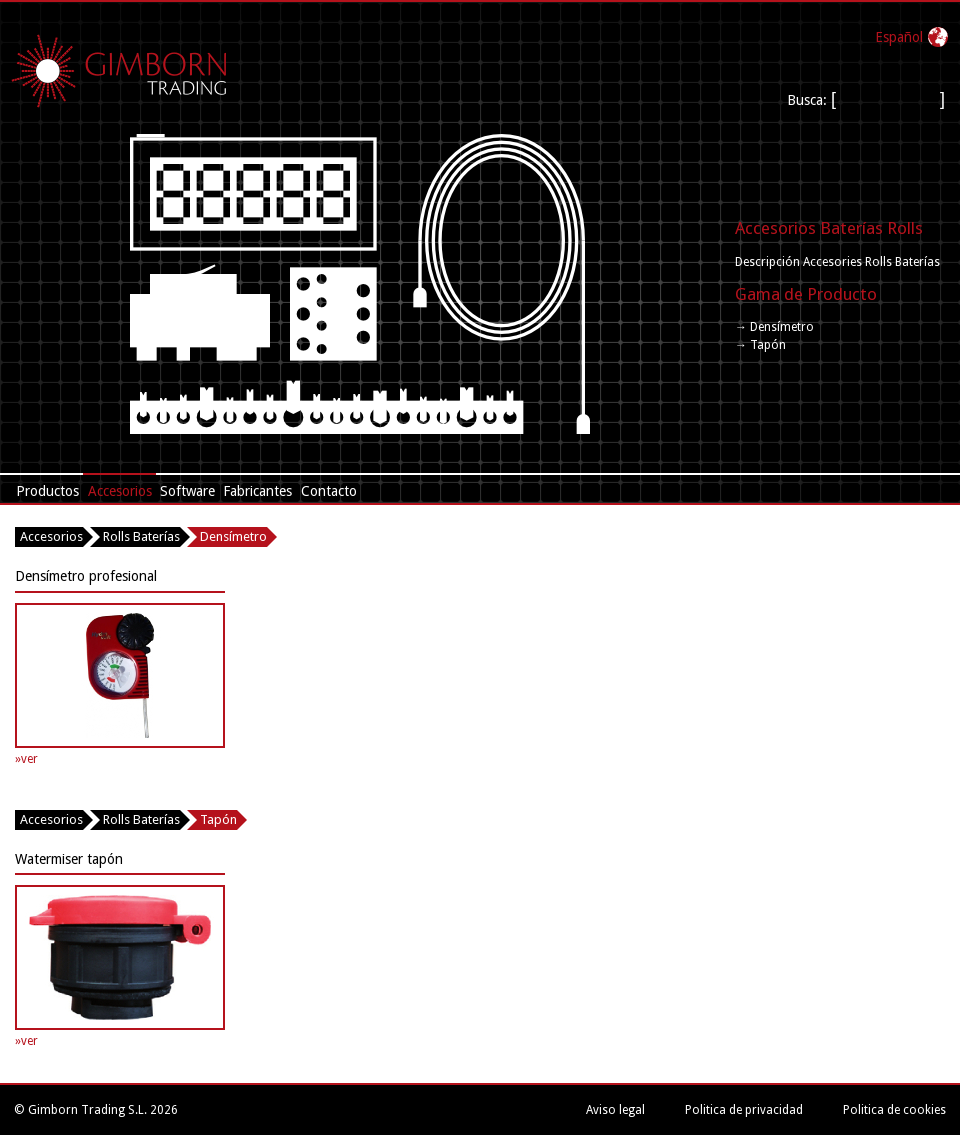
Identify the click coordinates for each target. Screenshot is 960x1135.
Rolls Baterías (141, 536)
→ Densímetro (774, 327)
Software (187, 491)
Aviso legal (615, 1110)
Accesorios (120, 491)
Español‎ (899, 37)
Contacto (329, 491)
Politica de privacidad (744, 1110)
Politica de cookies (894, 1110)
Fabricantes (257, 491)
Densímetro (233, 536)
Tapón (218, 819)
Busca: (809, 100)
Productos (47, 491)
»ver (26, 759)
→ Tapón (760, 345)
